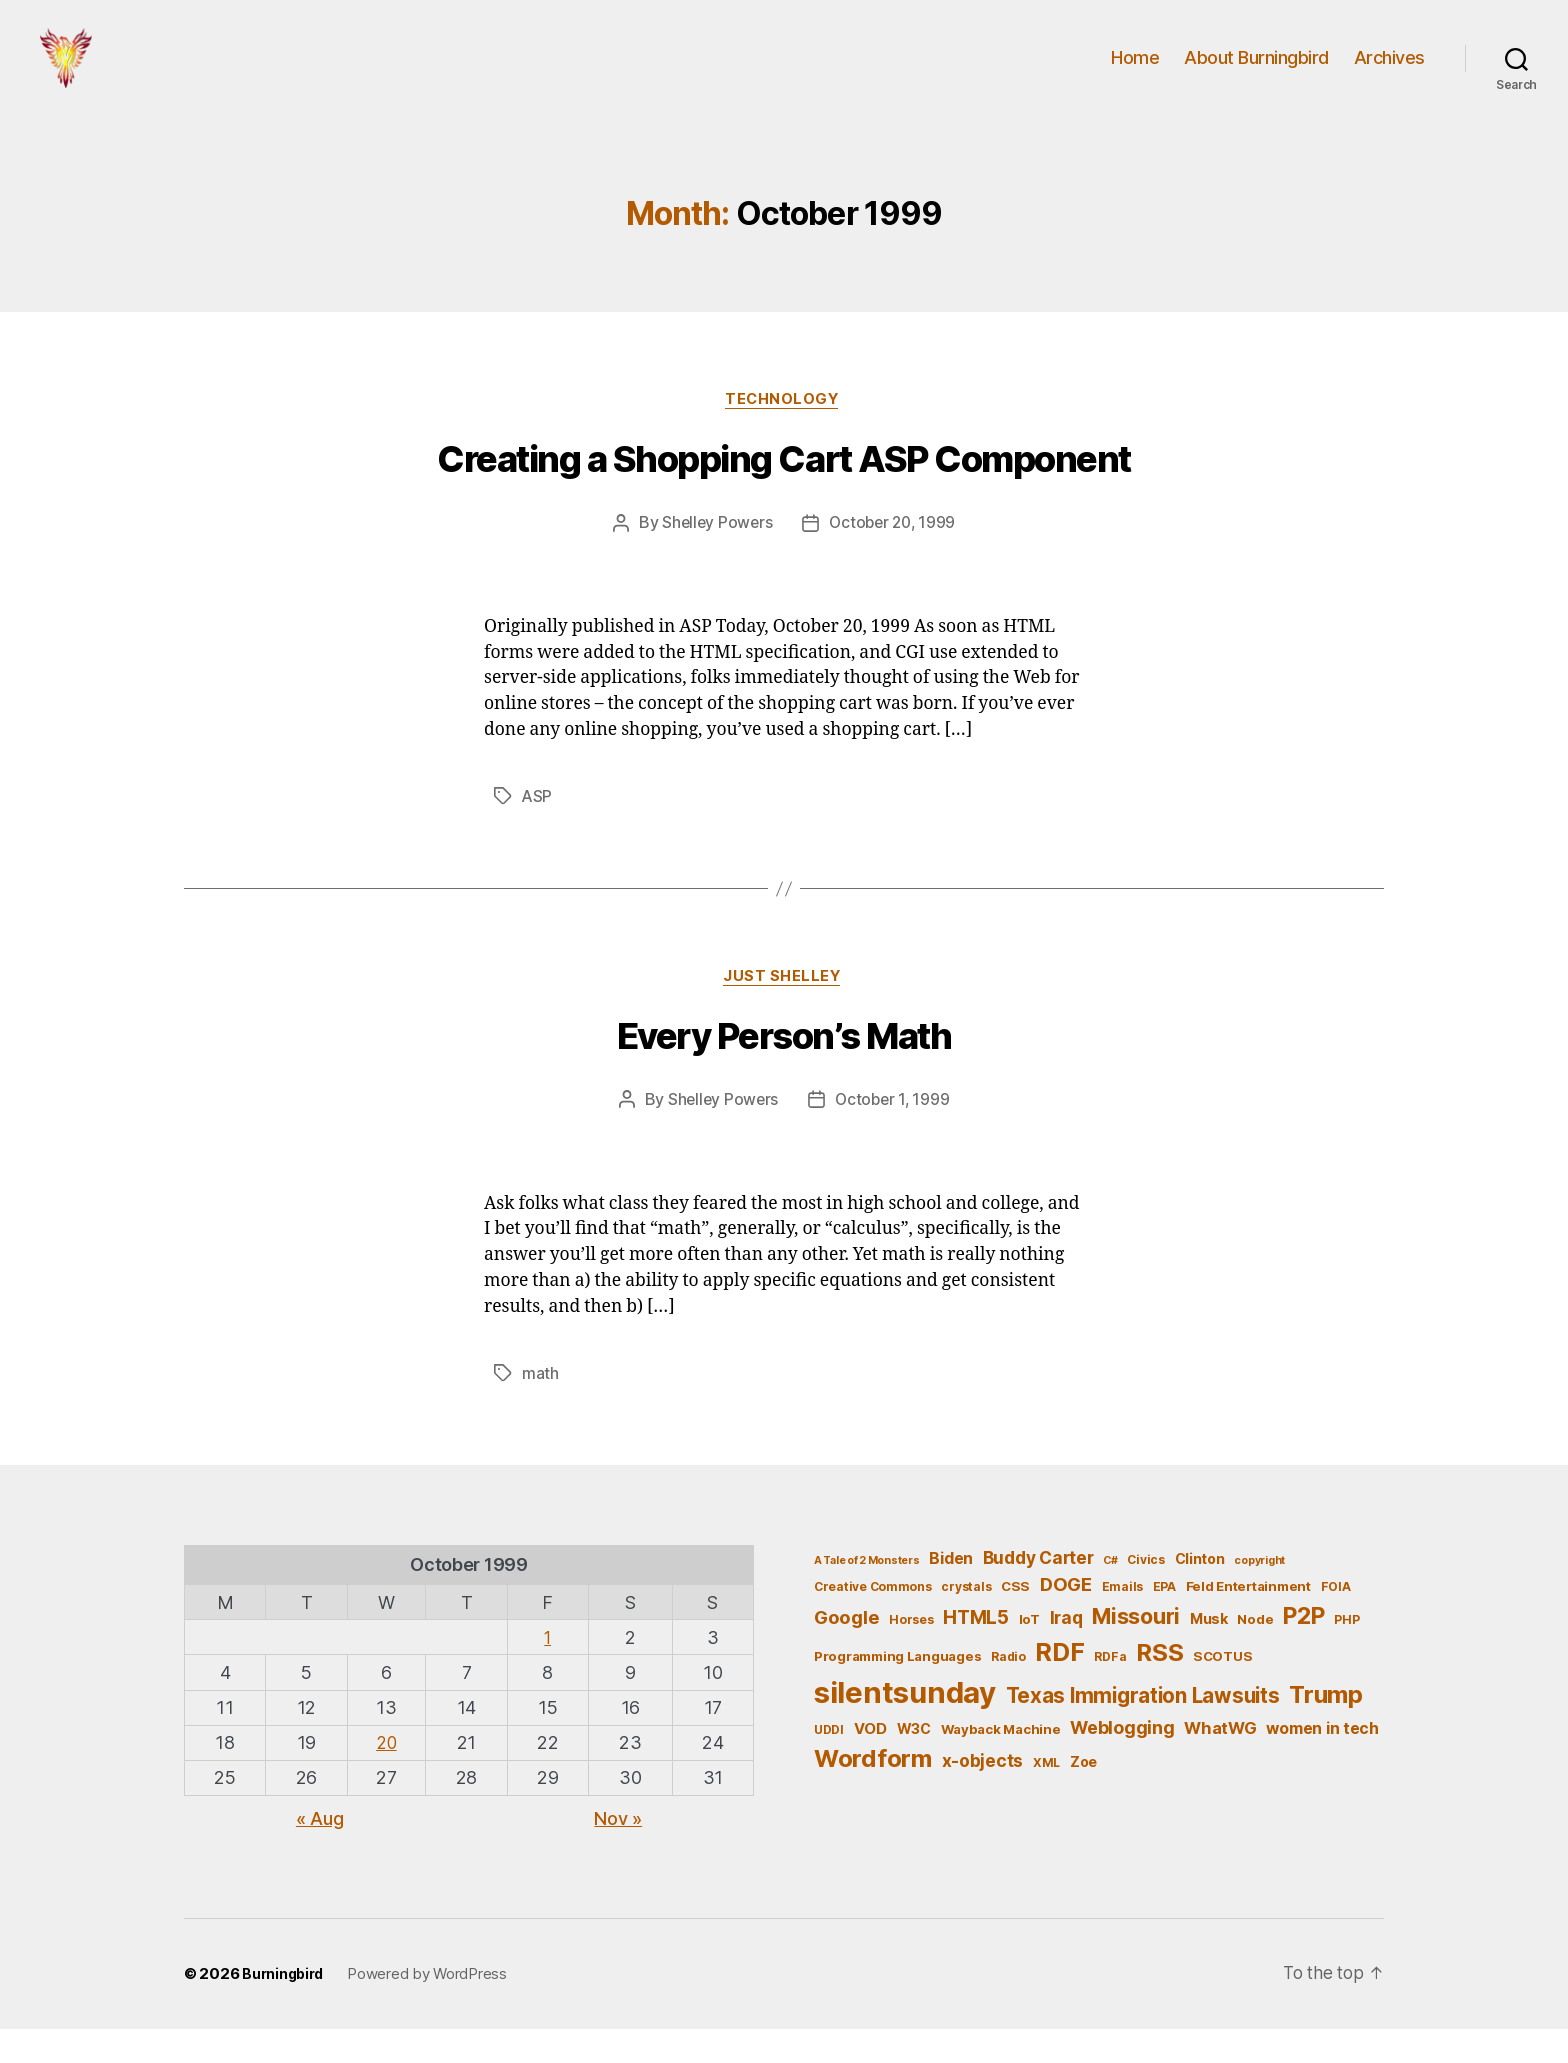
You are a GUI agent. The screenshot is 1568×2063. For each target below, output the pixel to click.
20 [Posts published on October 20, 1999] (386, 1776)
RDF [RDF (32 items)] (1059, 1686)
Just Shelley (784, 1010)
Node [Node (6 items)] (1255, 1653)
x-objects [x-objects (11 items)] (983, 1795)
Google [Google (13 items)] (846, 1651)
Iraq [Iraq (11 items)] (1066, 1651)
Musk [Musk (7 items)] (1209, 1652)
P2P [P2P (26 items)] (1303, 1650)
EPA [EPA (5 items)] (1164, 1620)
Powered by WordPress (432, 2008)
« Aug (320, 1853)
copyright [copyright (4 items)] (1259, 1594)
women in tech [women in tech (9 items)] (1322, 1762)
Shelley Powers (714, 555)
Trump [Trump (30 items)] (1326, 1728)
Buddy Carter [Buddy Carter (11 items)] (1038, 1591)
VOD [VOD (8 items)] (870, 1763)
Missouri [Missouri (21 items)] (1136, 1650)
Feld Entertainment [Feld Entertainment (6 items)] (1248, 1620)
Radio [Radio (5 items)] (1008, 1690)
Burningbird (285, 2008)
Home (1135, 72)
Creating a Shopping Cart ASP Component (783, 492)
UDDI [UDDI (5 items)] (829, 1763)
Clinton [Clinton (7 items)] (1200, 1592)
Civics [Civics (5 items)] (1145, 1593)
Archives (1389, 72)
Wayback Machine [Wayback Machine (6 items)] (1001, 1763)
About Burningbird (1256, 72)
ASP (537, 828)
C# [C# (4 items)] (1110, 1594)
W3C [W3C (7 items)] (914, 1762)
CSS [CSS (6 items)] (1015, 1620)
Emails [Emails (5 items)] (1122, 1620)
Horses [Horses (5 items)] (911, 1653)
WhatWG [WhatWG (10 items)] (1220, 1762)
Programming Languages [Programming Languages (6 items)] (897, 1690)
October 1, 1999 (894, 1134)
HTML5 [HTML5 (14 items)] (976, 1651)
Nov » (618, 1853)
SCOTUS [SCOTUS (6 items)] (1222, 1690)
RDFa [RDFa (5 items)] (1110, 1690)
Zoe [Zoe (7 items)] (1083, 1796)
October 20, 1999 (894, 555)
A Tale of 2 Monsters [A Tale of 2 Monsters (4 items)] (867, 1594)
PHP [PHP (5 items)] (1346, 1653)
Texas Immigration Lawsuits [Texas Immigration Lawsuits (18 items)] (1143, 1729)
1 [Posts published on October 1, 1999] (548, 1671)
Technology (784, 431)
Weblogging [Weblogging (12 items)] (1122, 1761)
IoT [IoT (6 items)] (1029, 1653)
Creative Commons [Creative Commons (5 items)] (873, 1620)
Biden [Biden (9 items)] (951, 1592)
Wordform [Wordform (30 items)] (873, 1793)
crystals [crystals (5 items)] (966, 1620)
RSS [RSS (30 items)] (1159, 1686)
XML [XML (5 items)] (1046, 1797)
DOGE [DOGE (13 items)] (1066, 1618)
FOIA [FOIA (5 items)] (1336, 1620)
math (540, 1407)
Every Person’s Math (784, 1071)
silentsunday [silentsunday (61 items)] (905, 1726)
